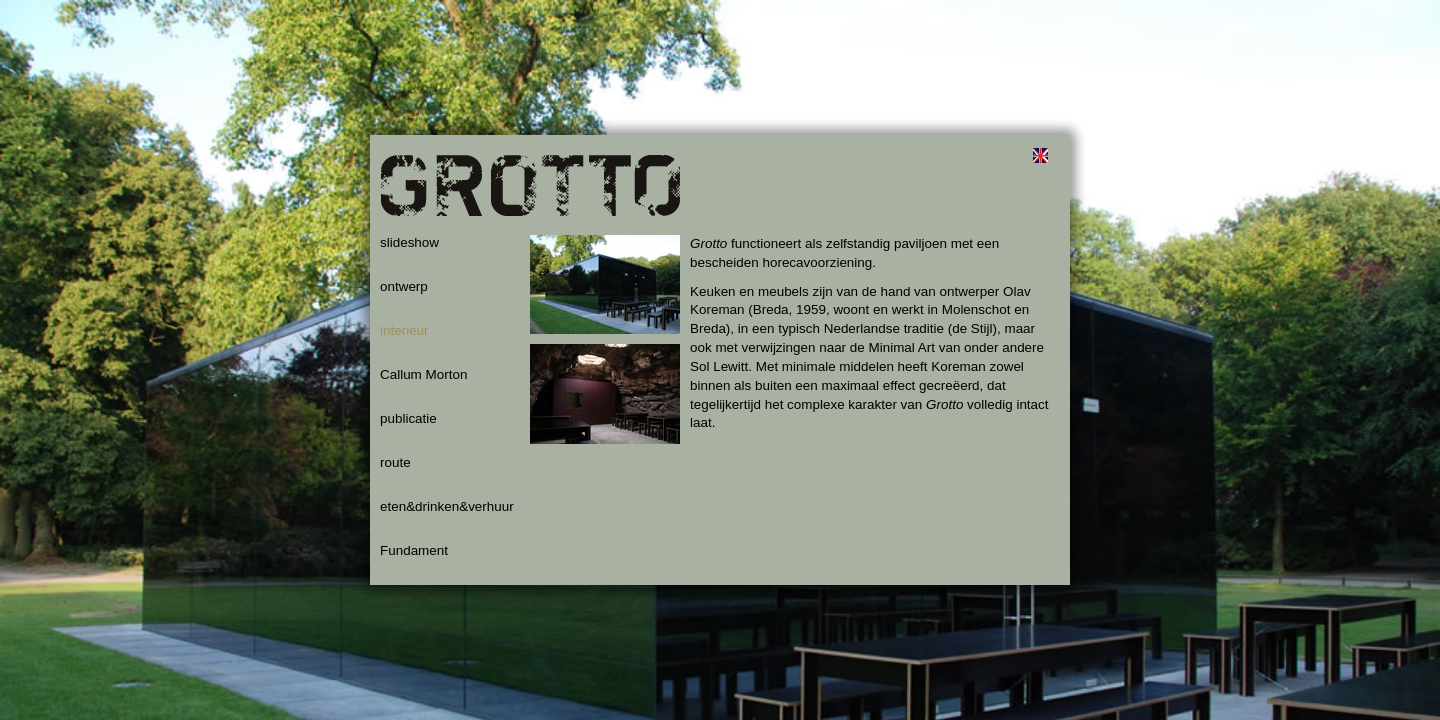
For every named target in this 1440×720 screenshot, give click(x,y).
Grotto (530, 195)
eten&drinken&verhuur (447, 506)
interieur (404, 330)
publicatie (408, 418)
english (1040, 155)
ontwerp (404, 286)
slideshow (409, 242)
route (395, 462)
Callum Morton (423, 374)
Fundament (414, 550)
